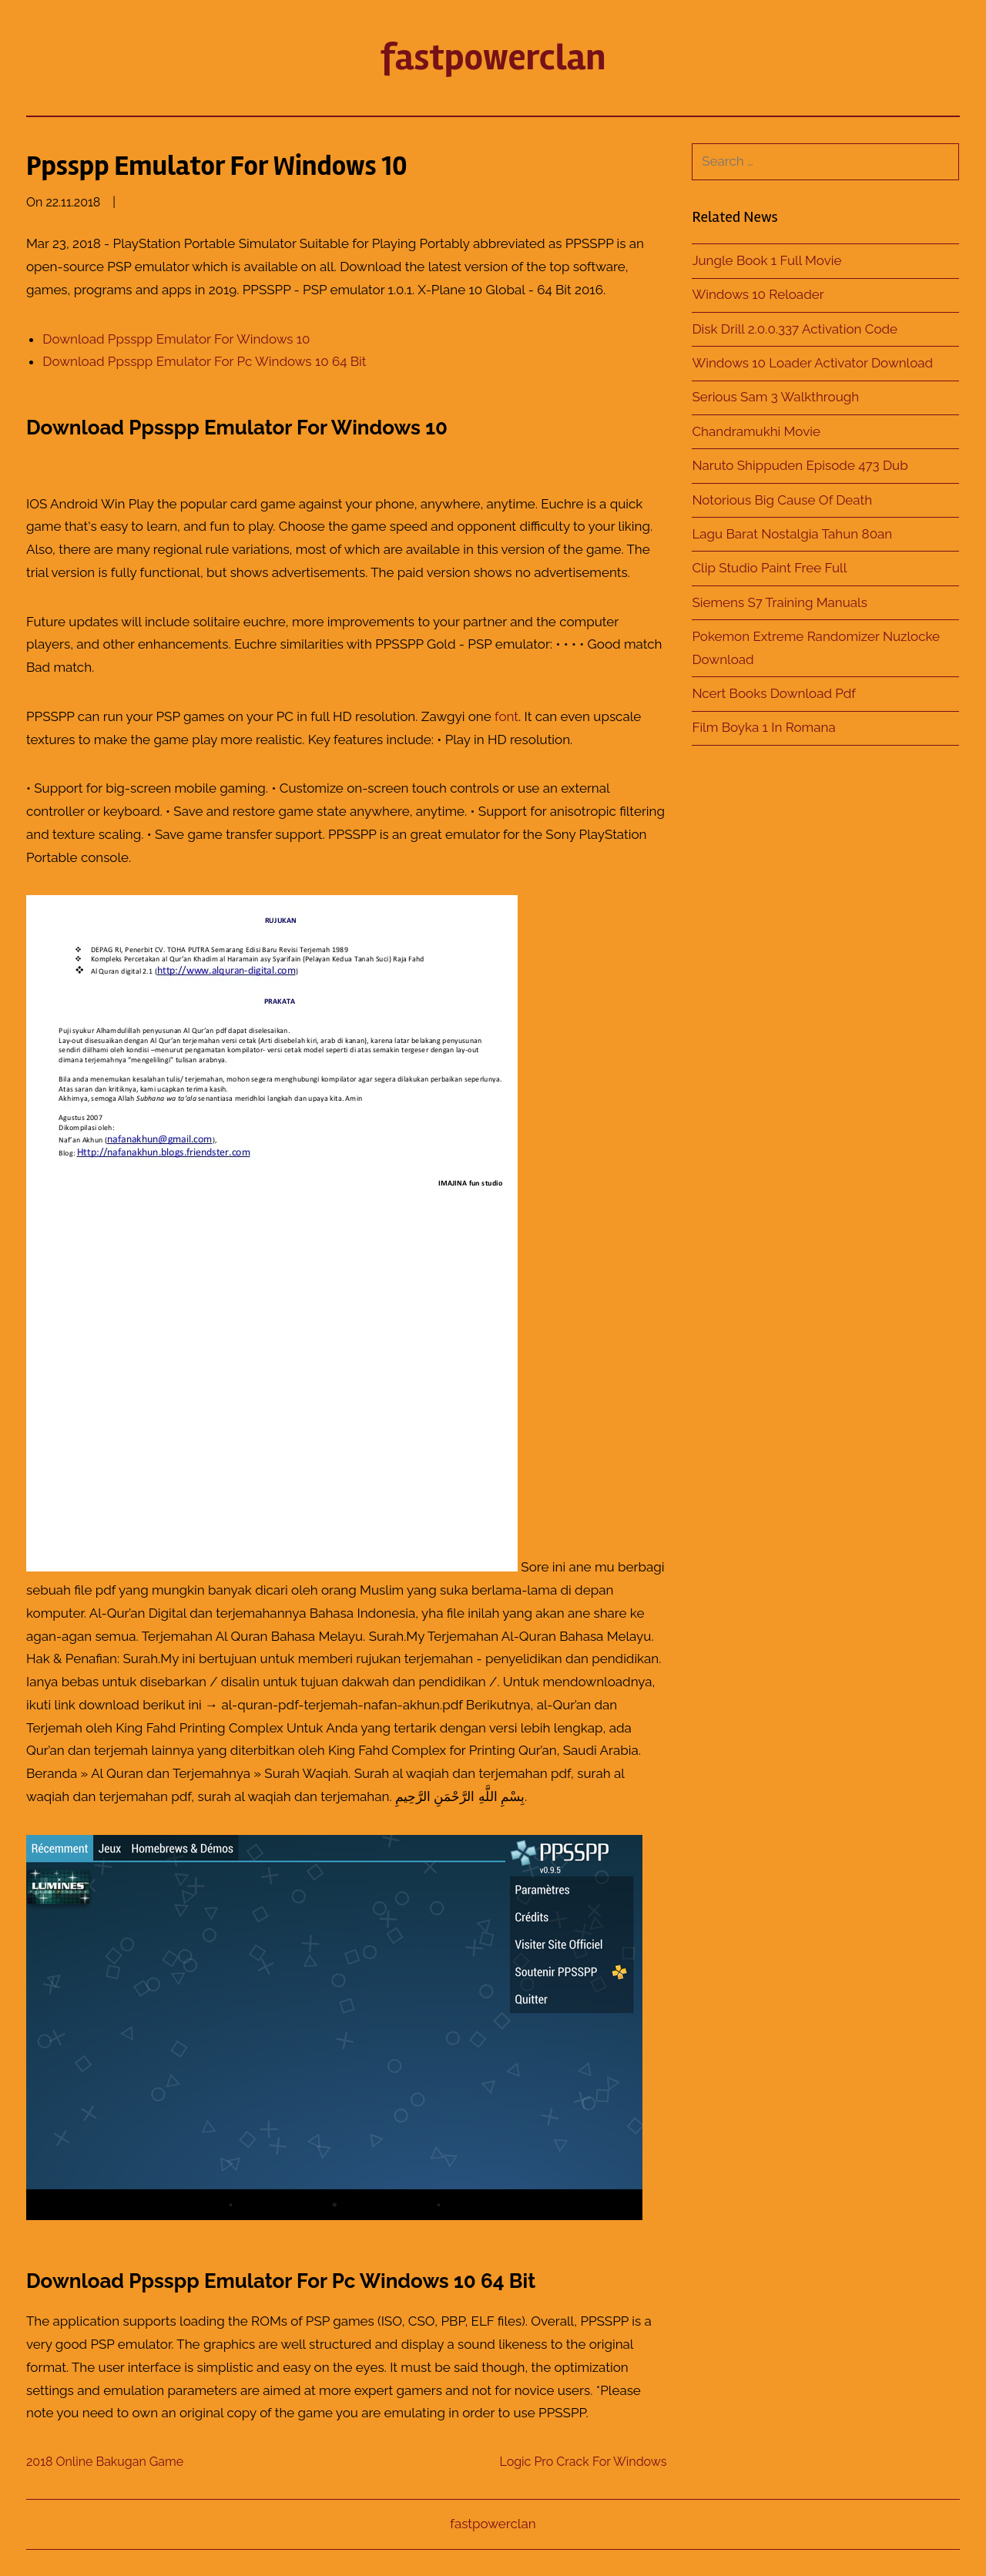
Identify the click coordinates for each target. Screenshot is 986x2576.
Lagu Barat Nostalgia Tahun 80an (792, 534)
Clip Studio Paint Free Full (769, 567)
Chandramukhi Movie (756, 431)
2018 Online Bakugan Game (104, 2461)
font (506, 716)
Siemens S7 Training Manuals (779, 602)
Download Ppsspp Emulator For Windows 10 (176, 339)
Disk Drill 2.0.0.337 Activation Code (794, 329)
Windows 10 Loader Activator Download (812, 363)
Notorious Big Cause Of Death (782, 500)
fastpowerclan (493, 57)
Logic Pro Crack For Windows (582, 2461)
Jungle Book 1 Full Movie (766, 260)
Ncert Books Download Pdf (774, 693)
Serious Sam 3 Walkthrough (775, 396)
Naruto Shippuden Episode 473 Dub (799, 465)
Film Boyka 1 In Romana (763, 727)
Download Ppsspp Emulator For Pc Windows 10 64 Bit (204, 361)
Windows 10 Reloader (757, 294)
